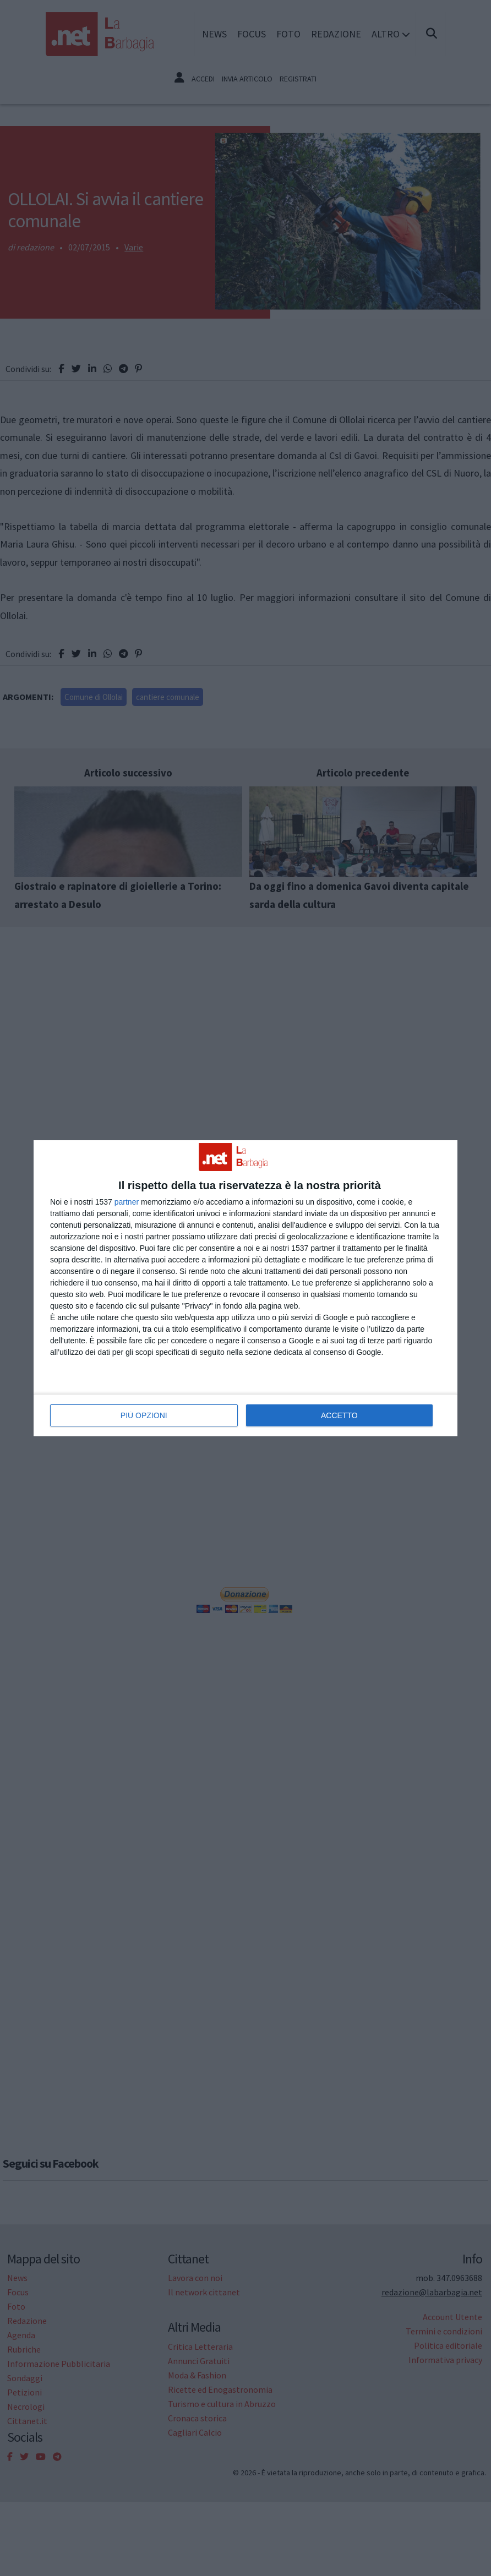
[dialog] (245, 1288)
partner (126, 1202)
